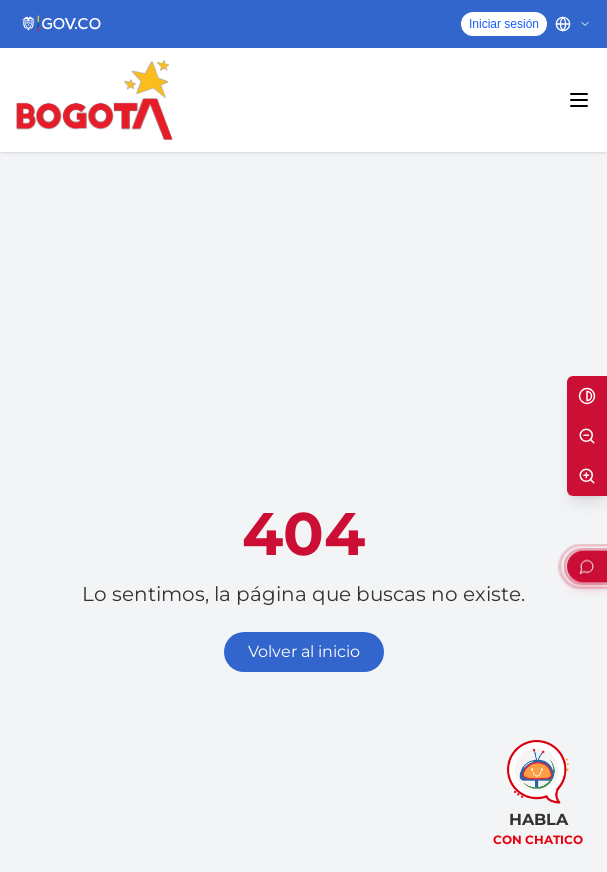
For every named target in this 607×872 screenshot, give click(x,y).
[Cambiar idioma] (573, 24)
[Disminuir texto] (587, 436)
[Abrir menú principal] (579, 100)
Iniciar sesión (504, 24)
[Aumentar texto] (587, 476)
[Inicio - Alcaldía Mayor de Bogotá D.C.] (94, 100)
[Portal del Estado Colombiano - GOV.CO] (62, 24)
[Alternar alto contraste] (587, 396)
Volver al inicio (304, 651)
